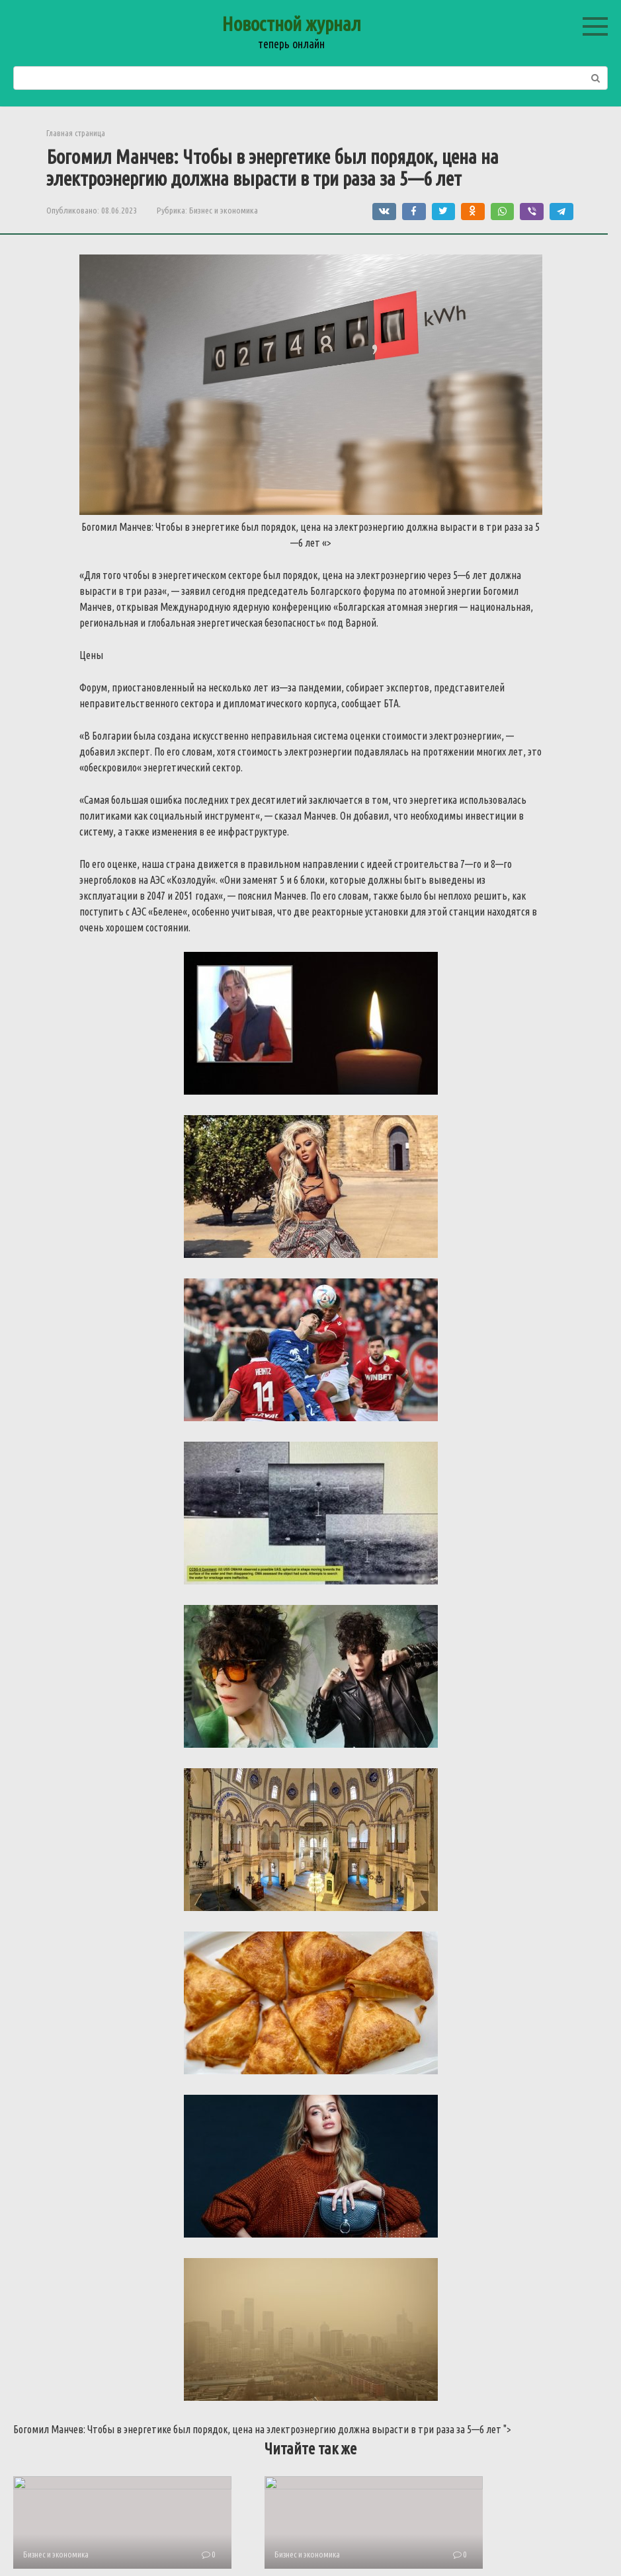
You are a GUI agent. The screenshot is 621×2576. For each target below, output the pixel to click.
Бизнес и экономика (223, 210)
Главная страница (75, 132)
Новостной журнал (291, 24)
